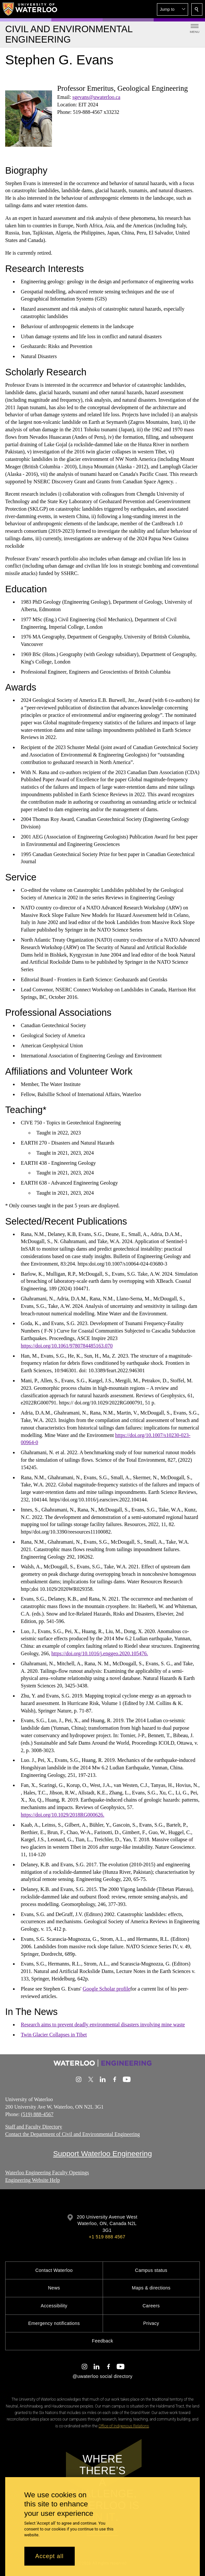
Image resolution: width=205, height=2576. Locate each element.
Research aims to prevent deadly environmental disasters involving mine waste (103, 2024)
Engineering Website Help (32, 2180)
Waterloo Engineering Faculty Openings (47, 2172)
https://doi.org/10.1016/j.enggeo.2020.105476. (99, 1653)
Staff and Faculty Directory (33, 2126)
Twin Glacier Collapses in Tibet (54, 2034)
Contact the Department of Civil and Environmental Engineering (72, 2134)
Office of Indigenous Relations (123, 2426)
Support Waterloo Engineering (102, 2153)
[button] (172, 9)
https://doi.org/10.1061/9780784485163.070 (67, 1345)
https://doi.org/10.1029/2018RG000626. (62, 1815)
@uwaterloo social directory (102, 2376)
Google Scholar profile (106, 1989)
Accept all (49, 2556)
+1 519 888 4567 (107, 2236)
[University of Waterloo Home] (30, 9)
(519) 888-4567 (37, 2114)
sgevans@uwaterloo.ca (96, 97)
